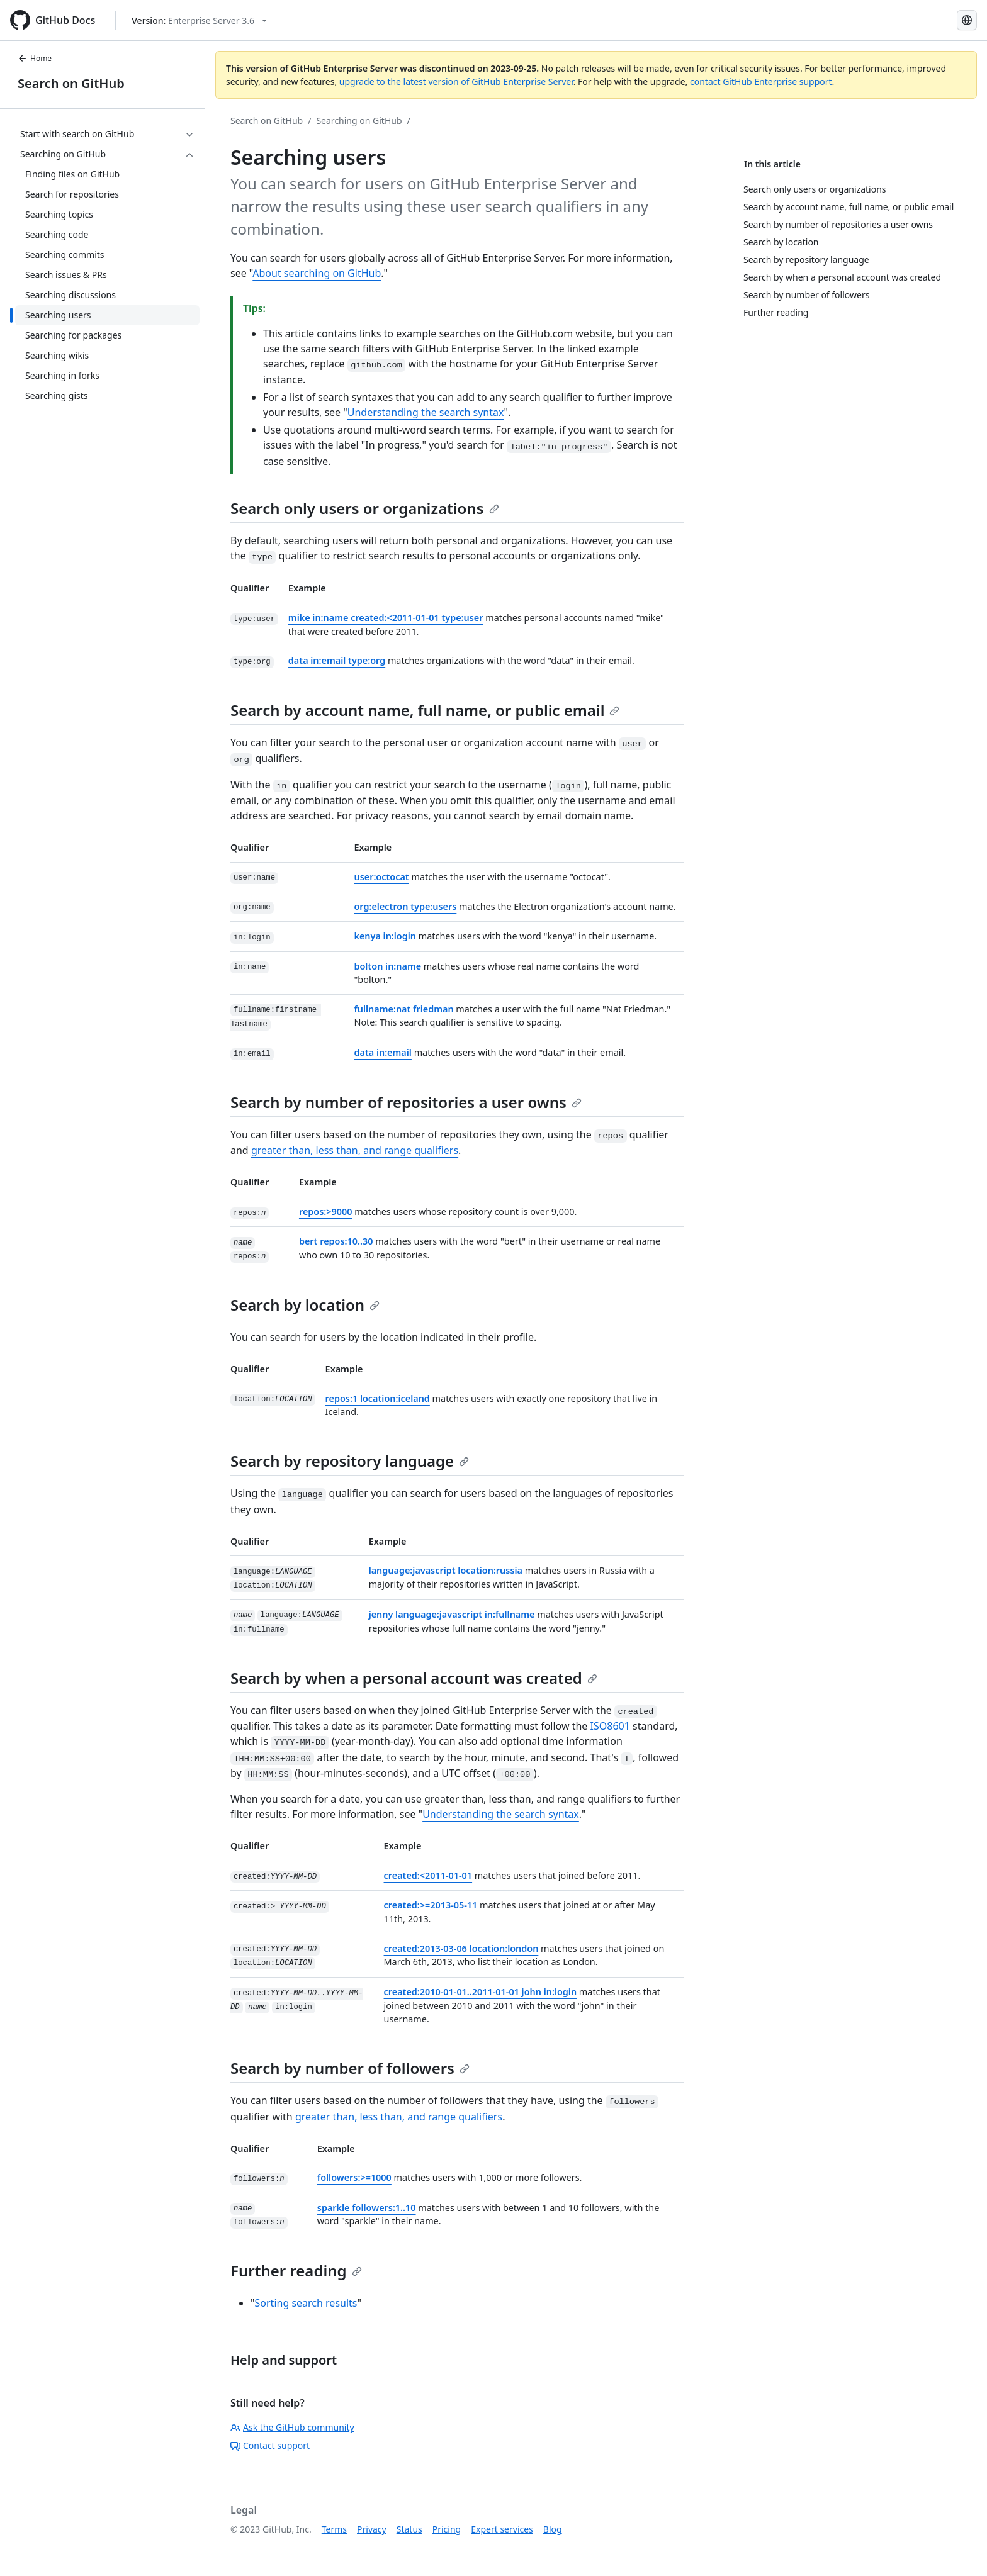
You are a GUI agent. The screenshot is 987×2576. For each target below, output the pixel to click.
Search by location (305, 1304)
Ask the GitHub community (292, 2427)
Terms (334, 2529)
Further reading (296, 2270)
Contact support (270, 2445)
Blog (552, 2529)
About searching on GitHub (316, 273)
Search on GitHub (71, 83)
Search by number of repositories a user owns (406, 1102)
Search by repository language (349, 1460)
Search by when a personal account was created (413, 1677)
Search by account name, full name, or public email (424, 710)
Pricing (446, 2529)
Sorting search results (306, 2303)
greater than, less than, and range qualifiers (354, 1150)
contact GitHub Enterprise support (761, 81)
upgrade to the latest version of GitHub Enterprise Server (456, 81)
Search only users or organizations (364, 508)
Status (409, 2529)
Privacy (371, 2529)
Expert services (502, 2529)
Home (35, 58)
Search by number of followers (350, 2068)
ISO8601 (610, 1726)
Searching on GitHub (359, 120)
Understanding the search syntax (425, 412)
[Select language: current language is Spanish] (967, 20)
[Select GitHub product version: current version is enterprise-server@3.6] (199, 20)
